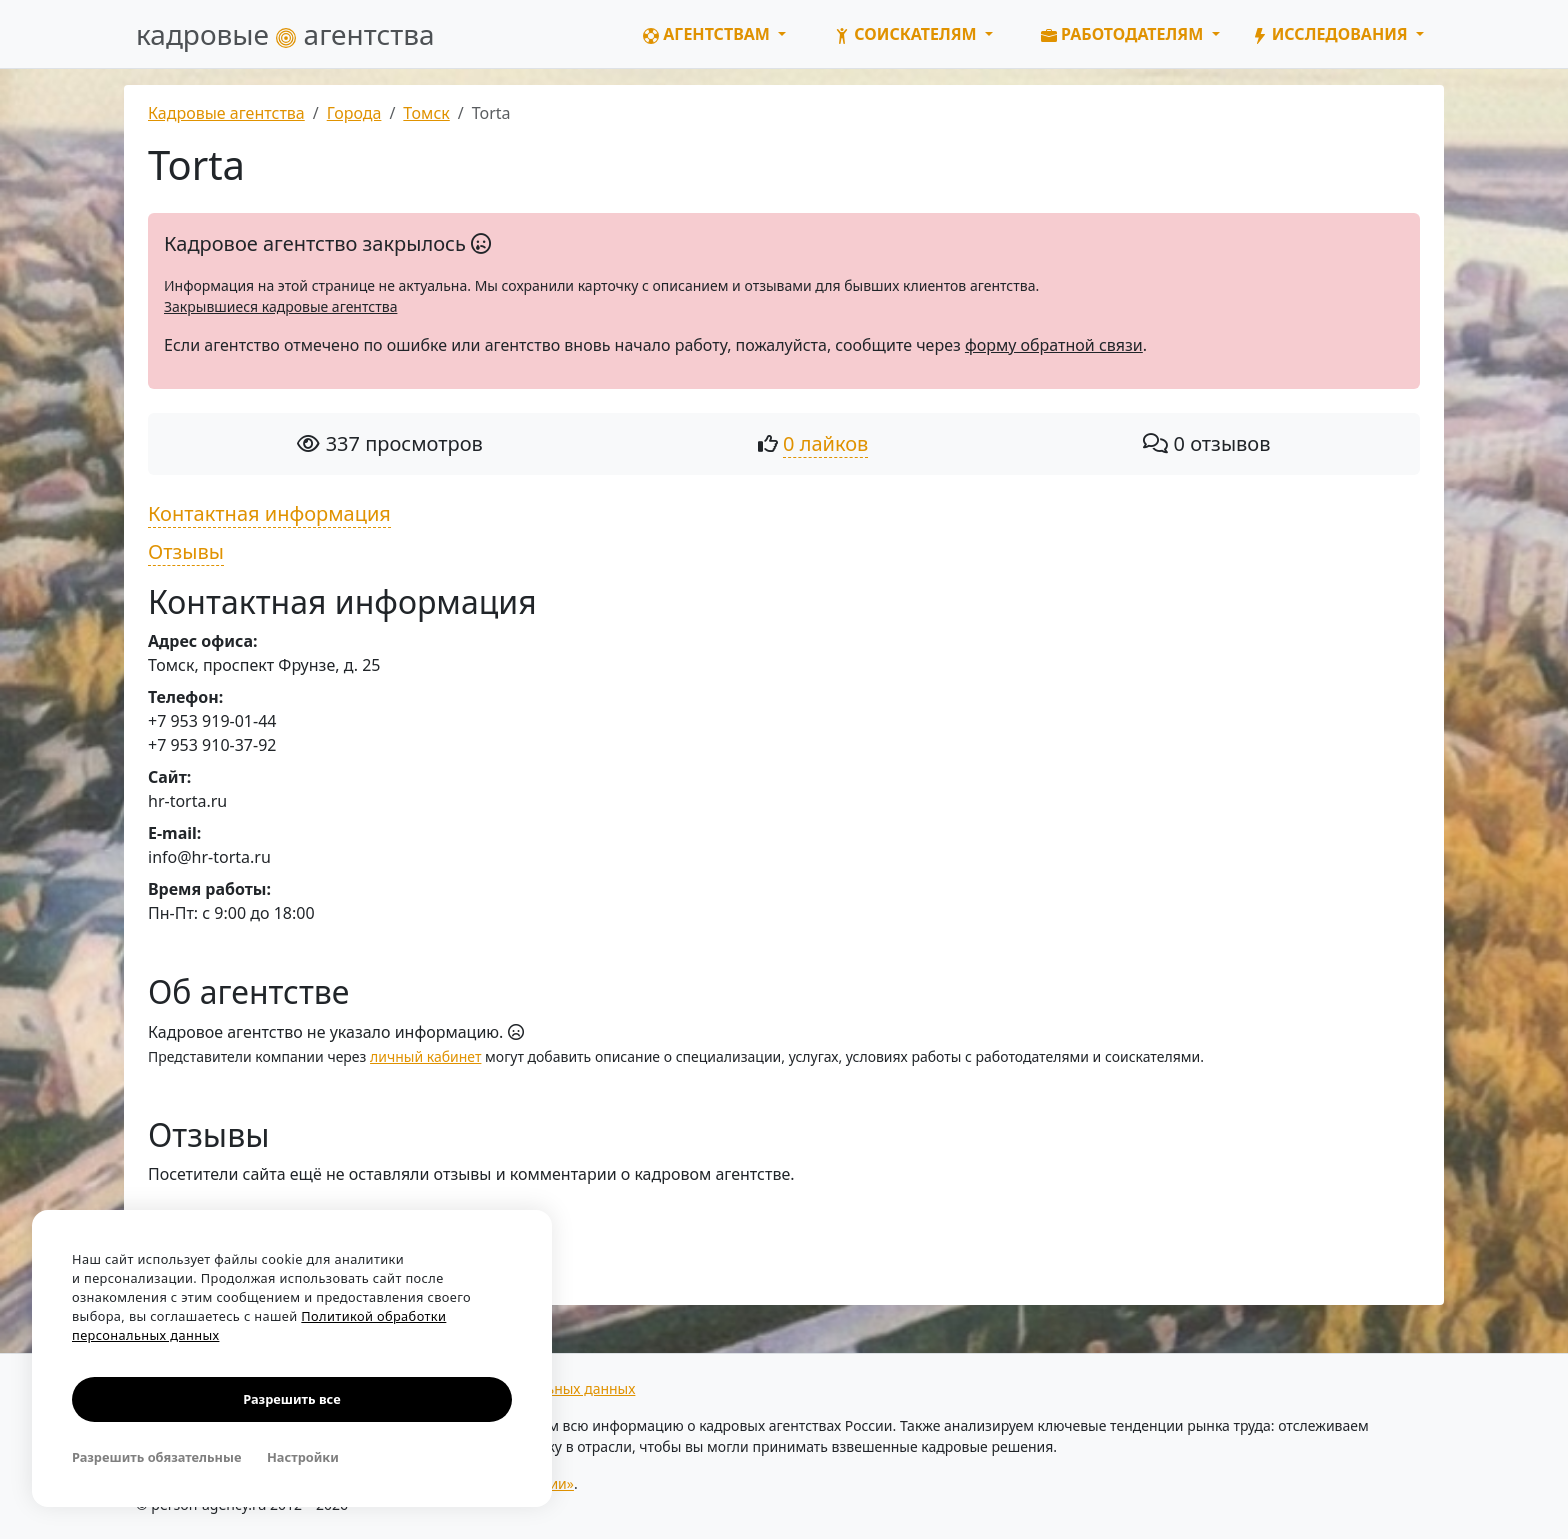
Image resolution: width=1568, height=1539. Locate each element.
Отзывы (186, 551)
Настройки (303, 1457)
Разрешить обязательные (156, 1457)
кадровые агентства (285, 34)
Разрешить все (291, 1399)
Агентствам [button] (708, 34)
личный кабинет (425, 1056)
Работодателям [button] (1124, 34)
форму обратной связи (1054, 345)
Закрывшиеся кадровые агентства (280, 306)
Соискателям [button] (907, 34)
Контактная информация (269, 513)
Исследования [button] (1332, 34)
